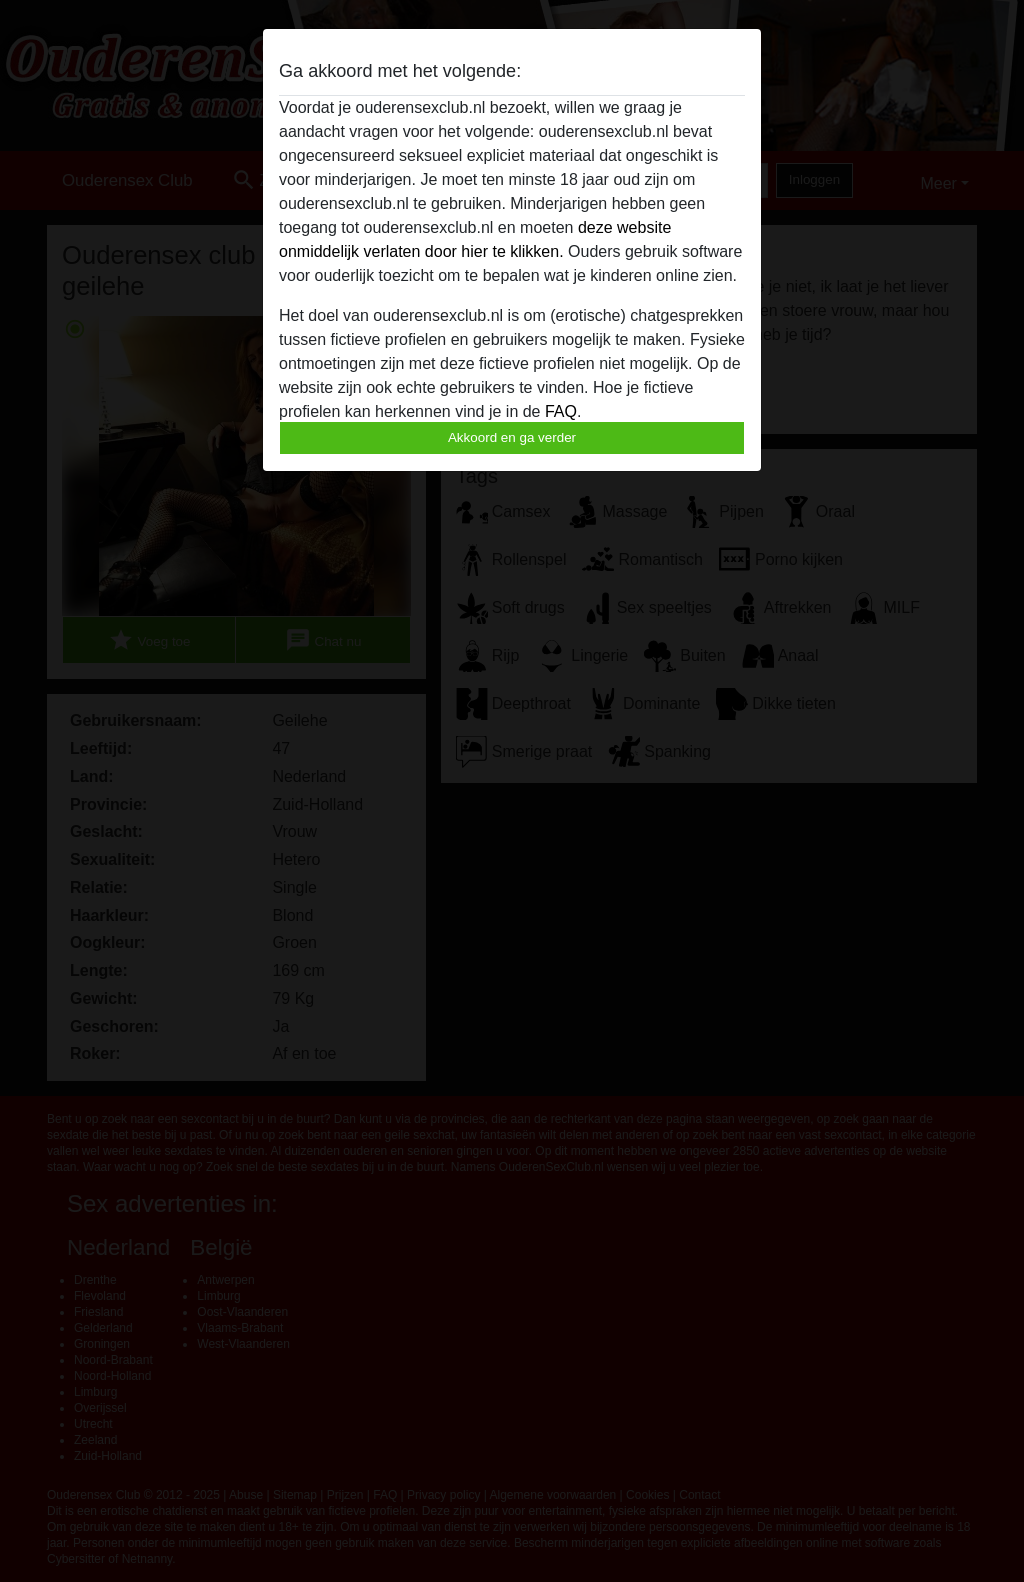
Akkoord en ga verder (512, 437)
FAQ (561, 411)
